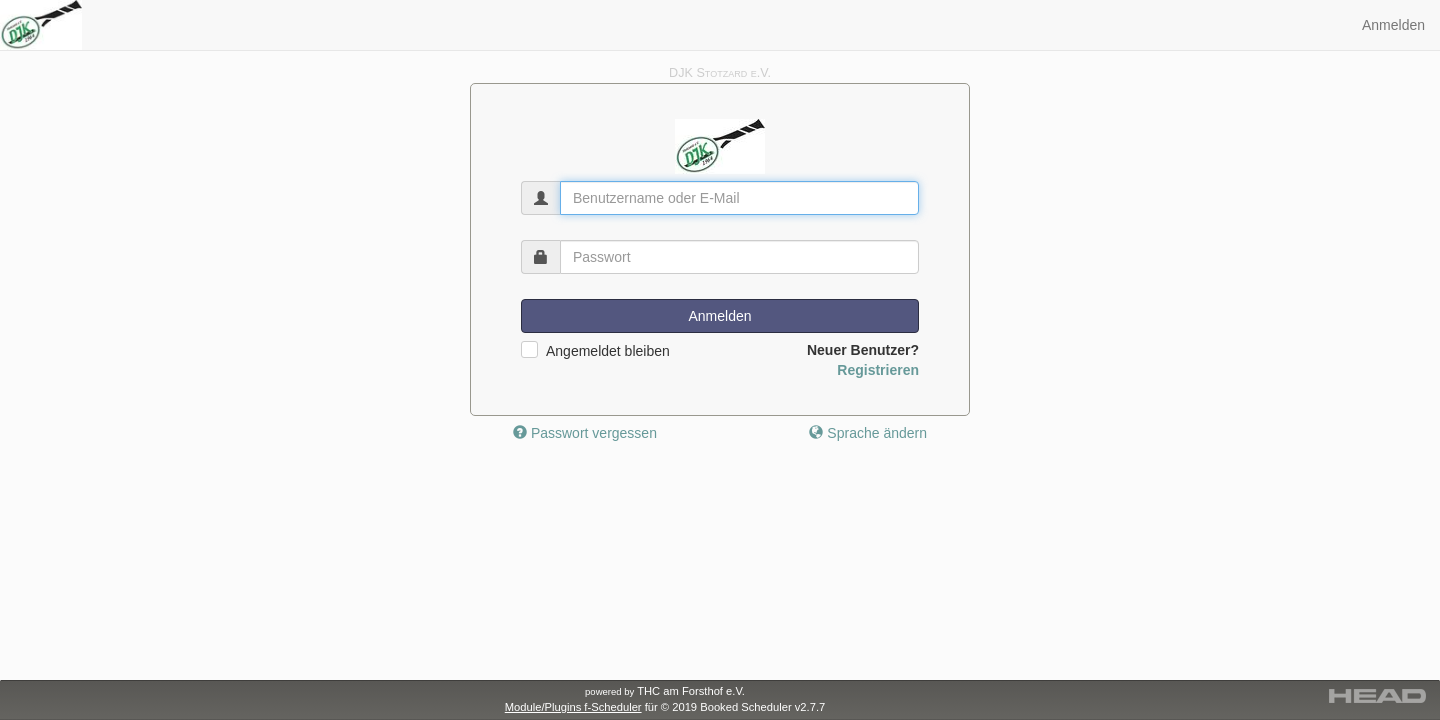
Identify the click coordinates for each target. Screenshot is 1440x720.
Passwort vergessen (585, 433)
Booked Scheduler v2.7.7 (762, 707)
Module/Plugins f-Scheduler (573, 707)
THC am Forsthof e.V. (665, 691)
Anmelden (1393, 25)
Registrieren (878, 370)
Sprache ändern (868, 433)
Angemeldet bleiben (608, 351)
